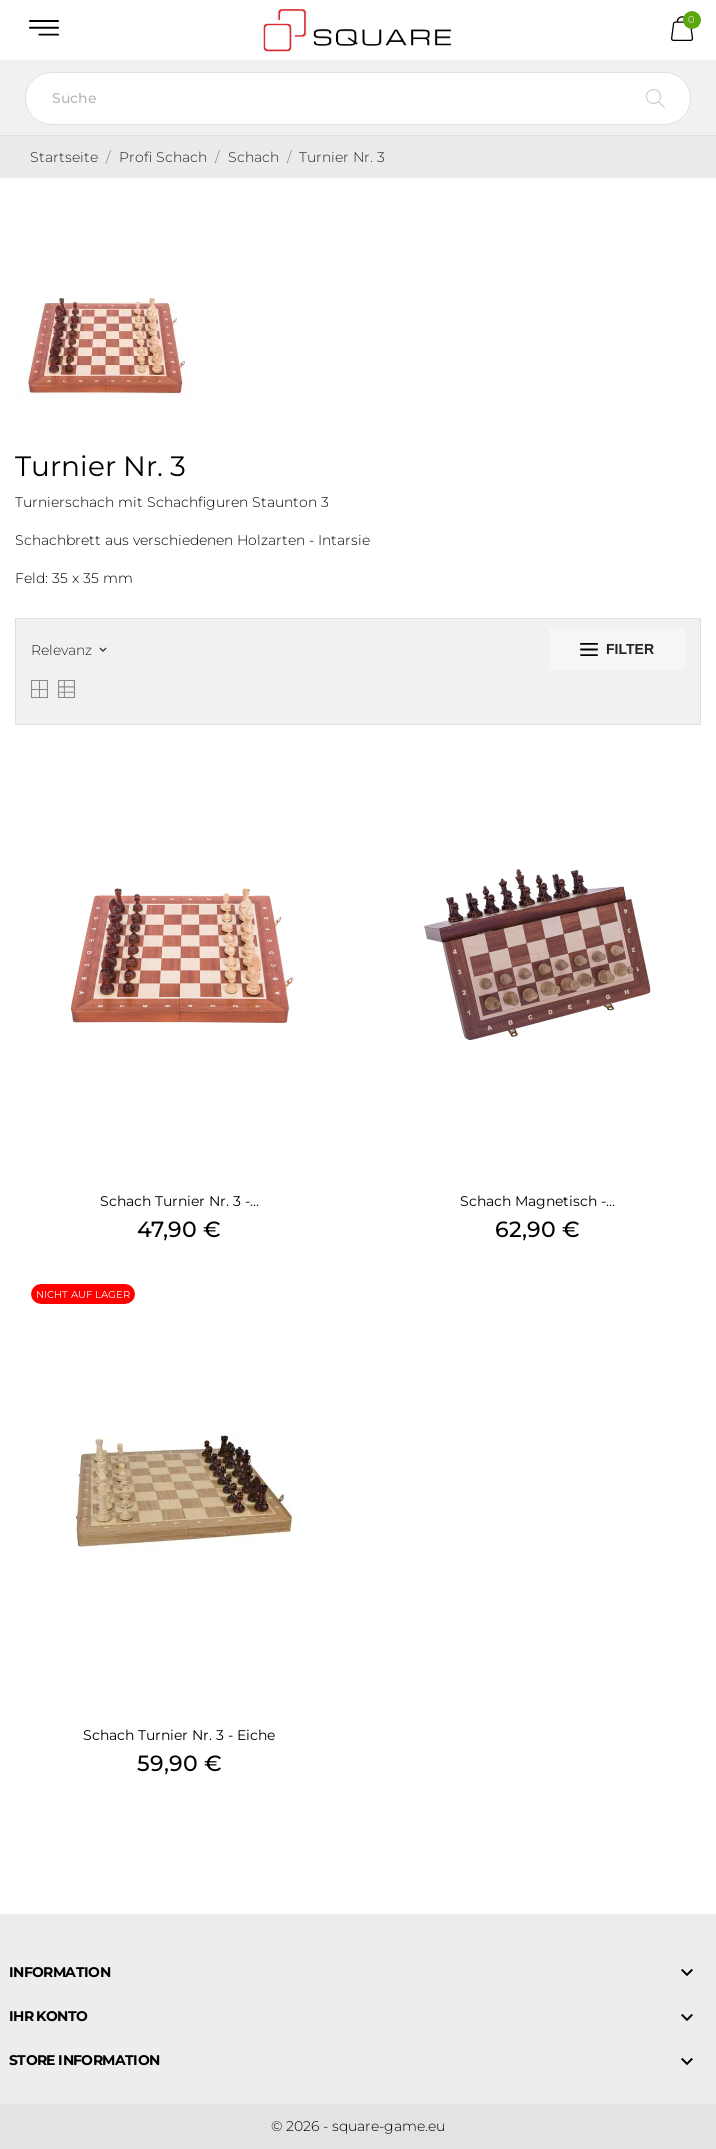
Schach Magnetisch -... (537, 1201)
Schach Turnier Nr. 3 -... (179, 1201)
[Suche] (358, 98)
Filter (617, 649)
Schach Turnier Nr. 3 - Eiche (179, 1735)
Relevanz (68, 650)
